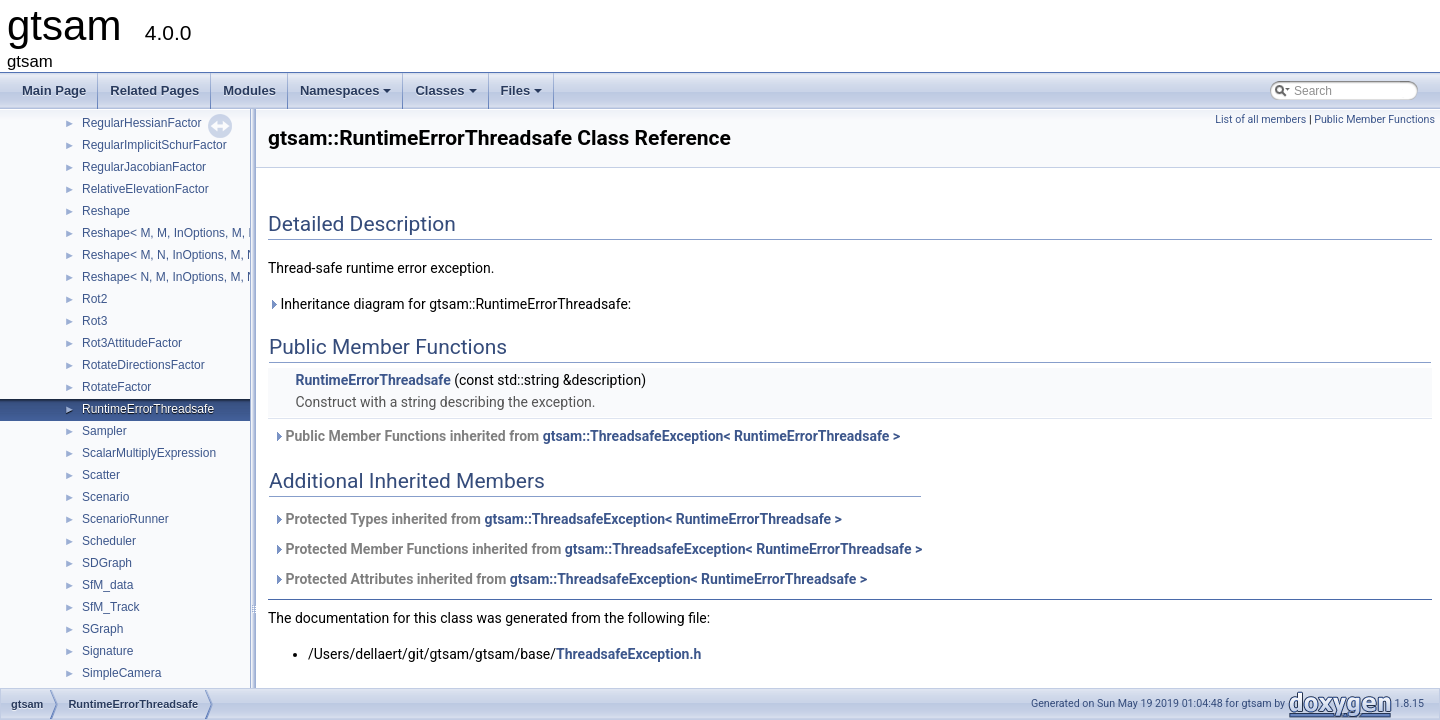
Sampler (104, 431)
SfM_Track (111, 607)
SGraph (102, 629)
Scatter (101, 475)
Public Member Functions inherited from (586, 436)
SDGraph (107, 563)
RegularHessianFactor (141, 123)
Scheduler (109, 541)
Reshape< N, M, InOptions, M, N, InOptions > (203, 277)
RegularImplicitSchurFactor (154, 145)
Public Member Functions (1374, 119)
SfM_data (107, 585)
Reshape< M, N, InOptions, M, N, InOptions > (203, 255)
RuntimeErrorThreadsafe (148, 409)
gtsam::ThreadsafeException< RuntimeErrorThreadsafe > (721, 436)
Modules (249, 90)
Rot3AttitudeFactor (132, 343)
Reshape (106, 211)
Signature (107, 651)
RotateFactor (116, 387)
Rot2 (94, 299)
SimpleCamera (121, 673)
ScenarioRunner (125, 519)
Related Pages (154, 90)
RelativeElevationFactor (145, 189)
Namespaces (347, 96)
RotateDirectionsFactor (143, 365)
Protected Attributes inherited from (570, 579)
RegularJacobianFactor (144, 167)
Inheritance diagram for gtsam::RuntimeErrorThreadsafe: (449, 304)
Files (523, 96)
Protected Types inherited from (557, 519)
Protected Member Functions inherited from (597, 549)
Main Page (54, 90)
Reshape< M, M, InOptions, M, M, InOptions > (204, 233)
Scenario (105, 497)
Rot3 (94, 321)
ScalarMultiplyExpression (149, 453)
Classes (447, 96)
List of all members (1260, 119)
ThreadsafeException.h (628, 654)
